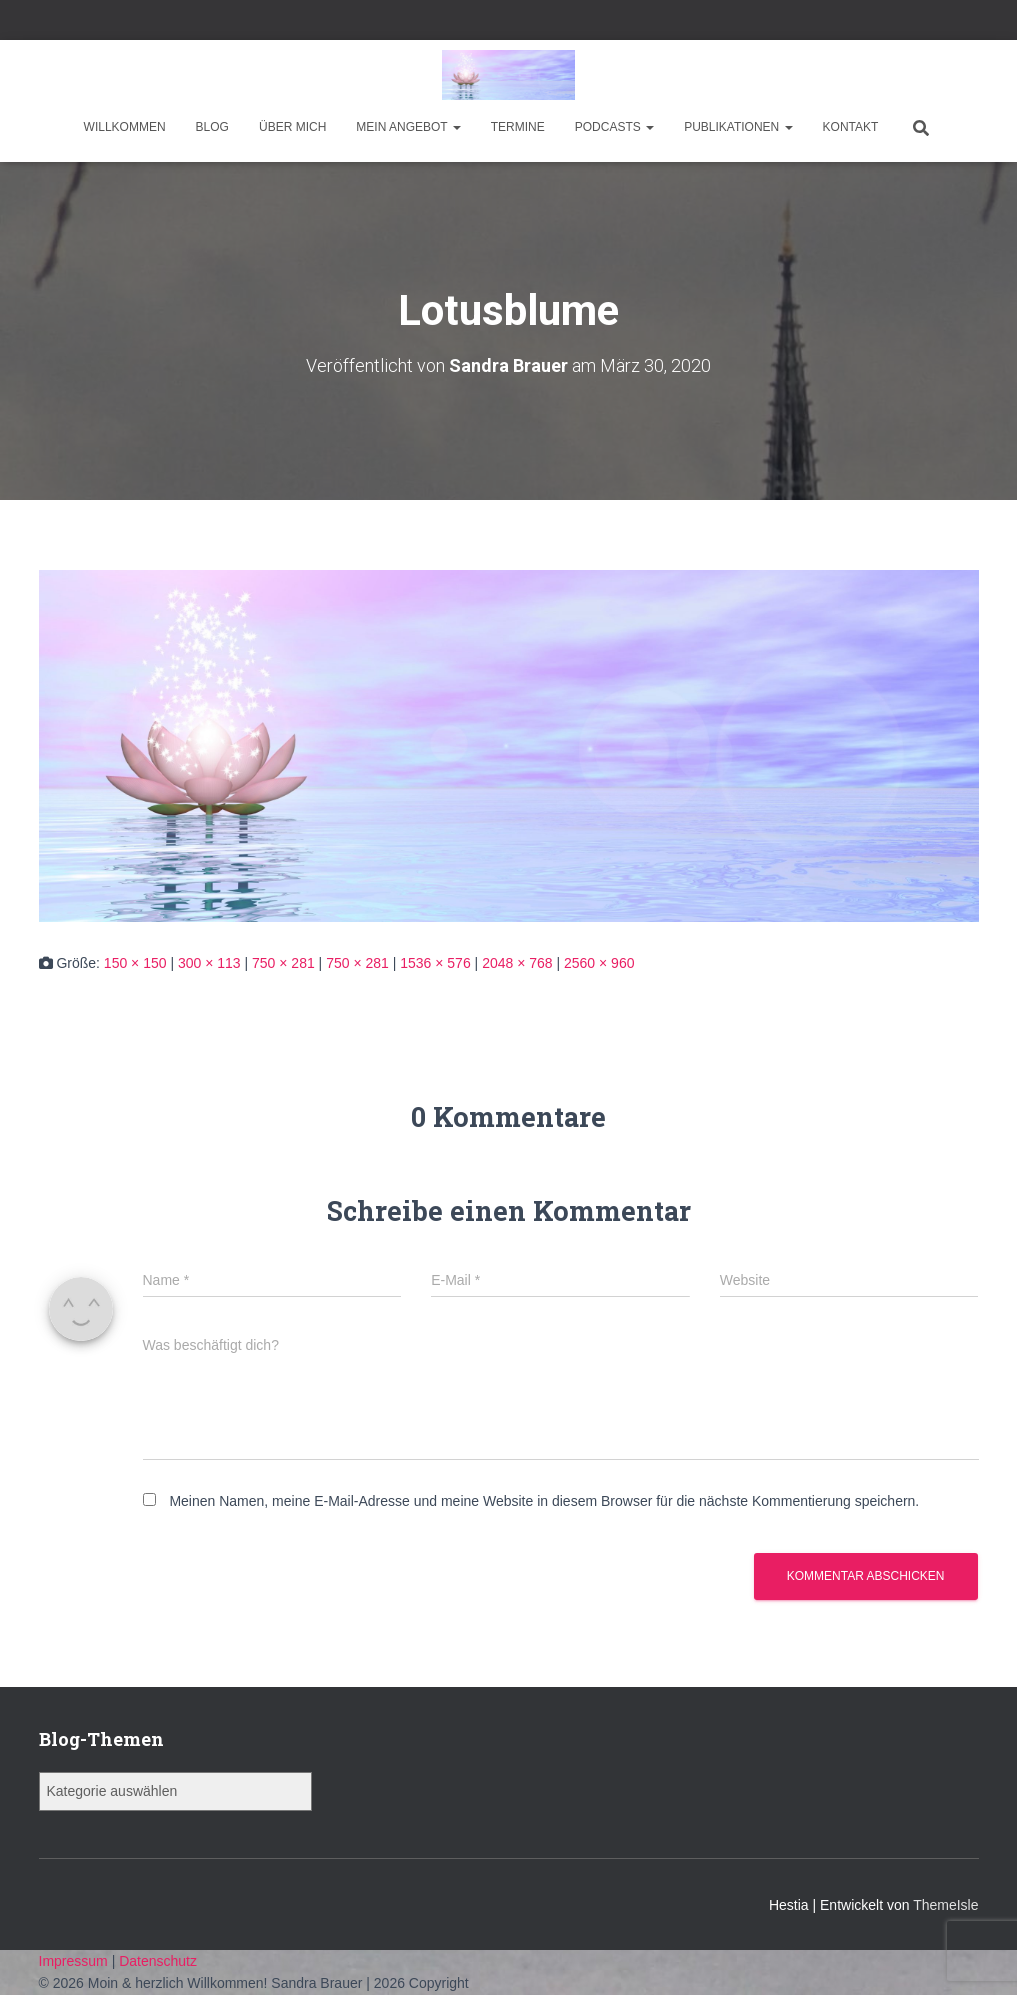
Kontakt (851, 127)
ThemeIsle (945, 1905)
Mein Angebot (408, 127)
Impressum (75, 1961)
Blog (212, 127)
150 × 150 (135, 963)
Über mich (292, 127)
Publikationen (738, 127)
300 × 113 (209, 963)
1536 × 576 (435, 963)
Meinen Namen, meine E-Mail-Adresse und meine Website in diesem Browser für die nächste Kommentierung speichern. (544, 1501)
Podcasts (614, 127)
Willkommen (125, 127)
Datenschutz (158, 1961)
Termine (518, 127)
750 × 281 (283, 963)
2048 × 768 (517, 963)
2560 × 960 (599, 963)
